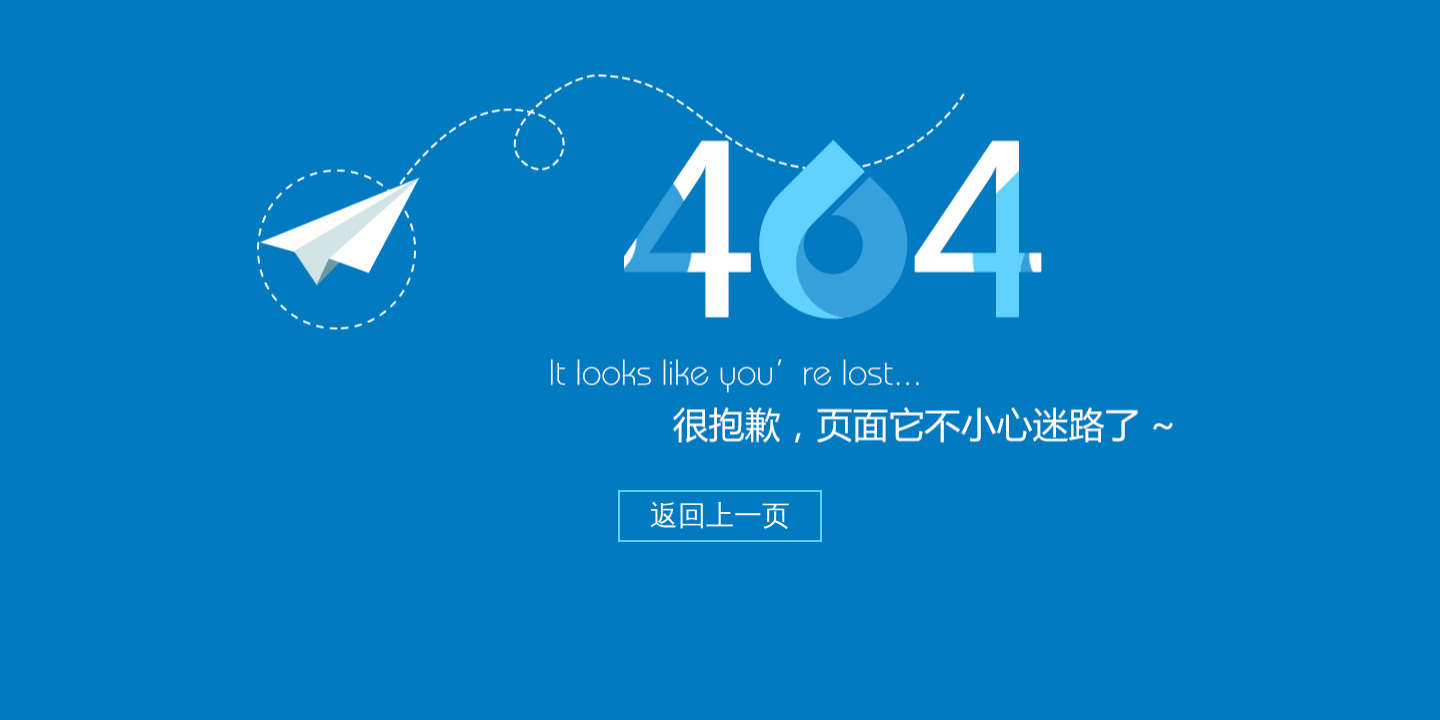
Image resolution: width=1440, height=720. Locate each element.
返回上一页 (720, 515)
